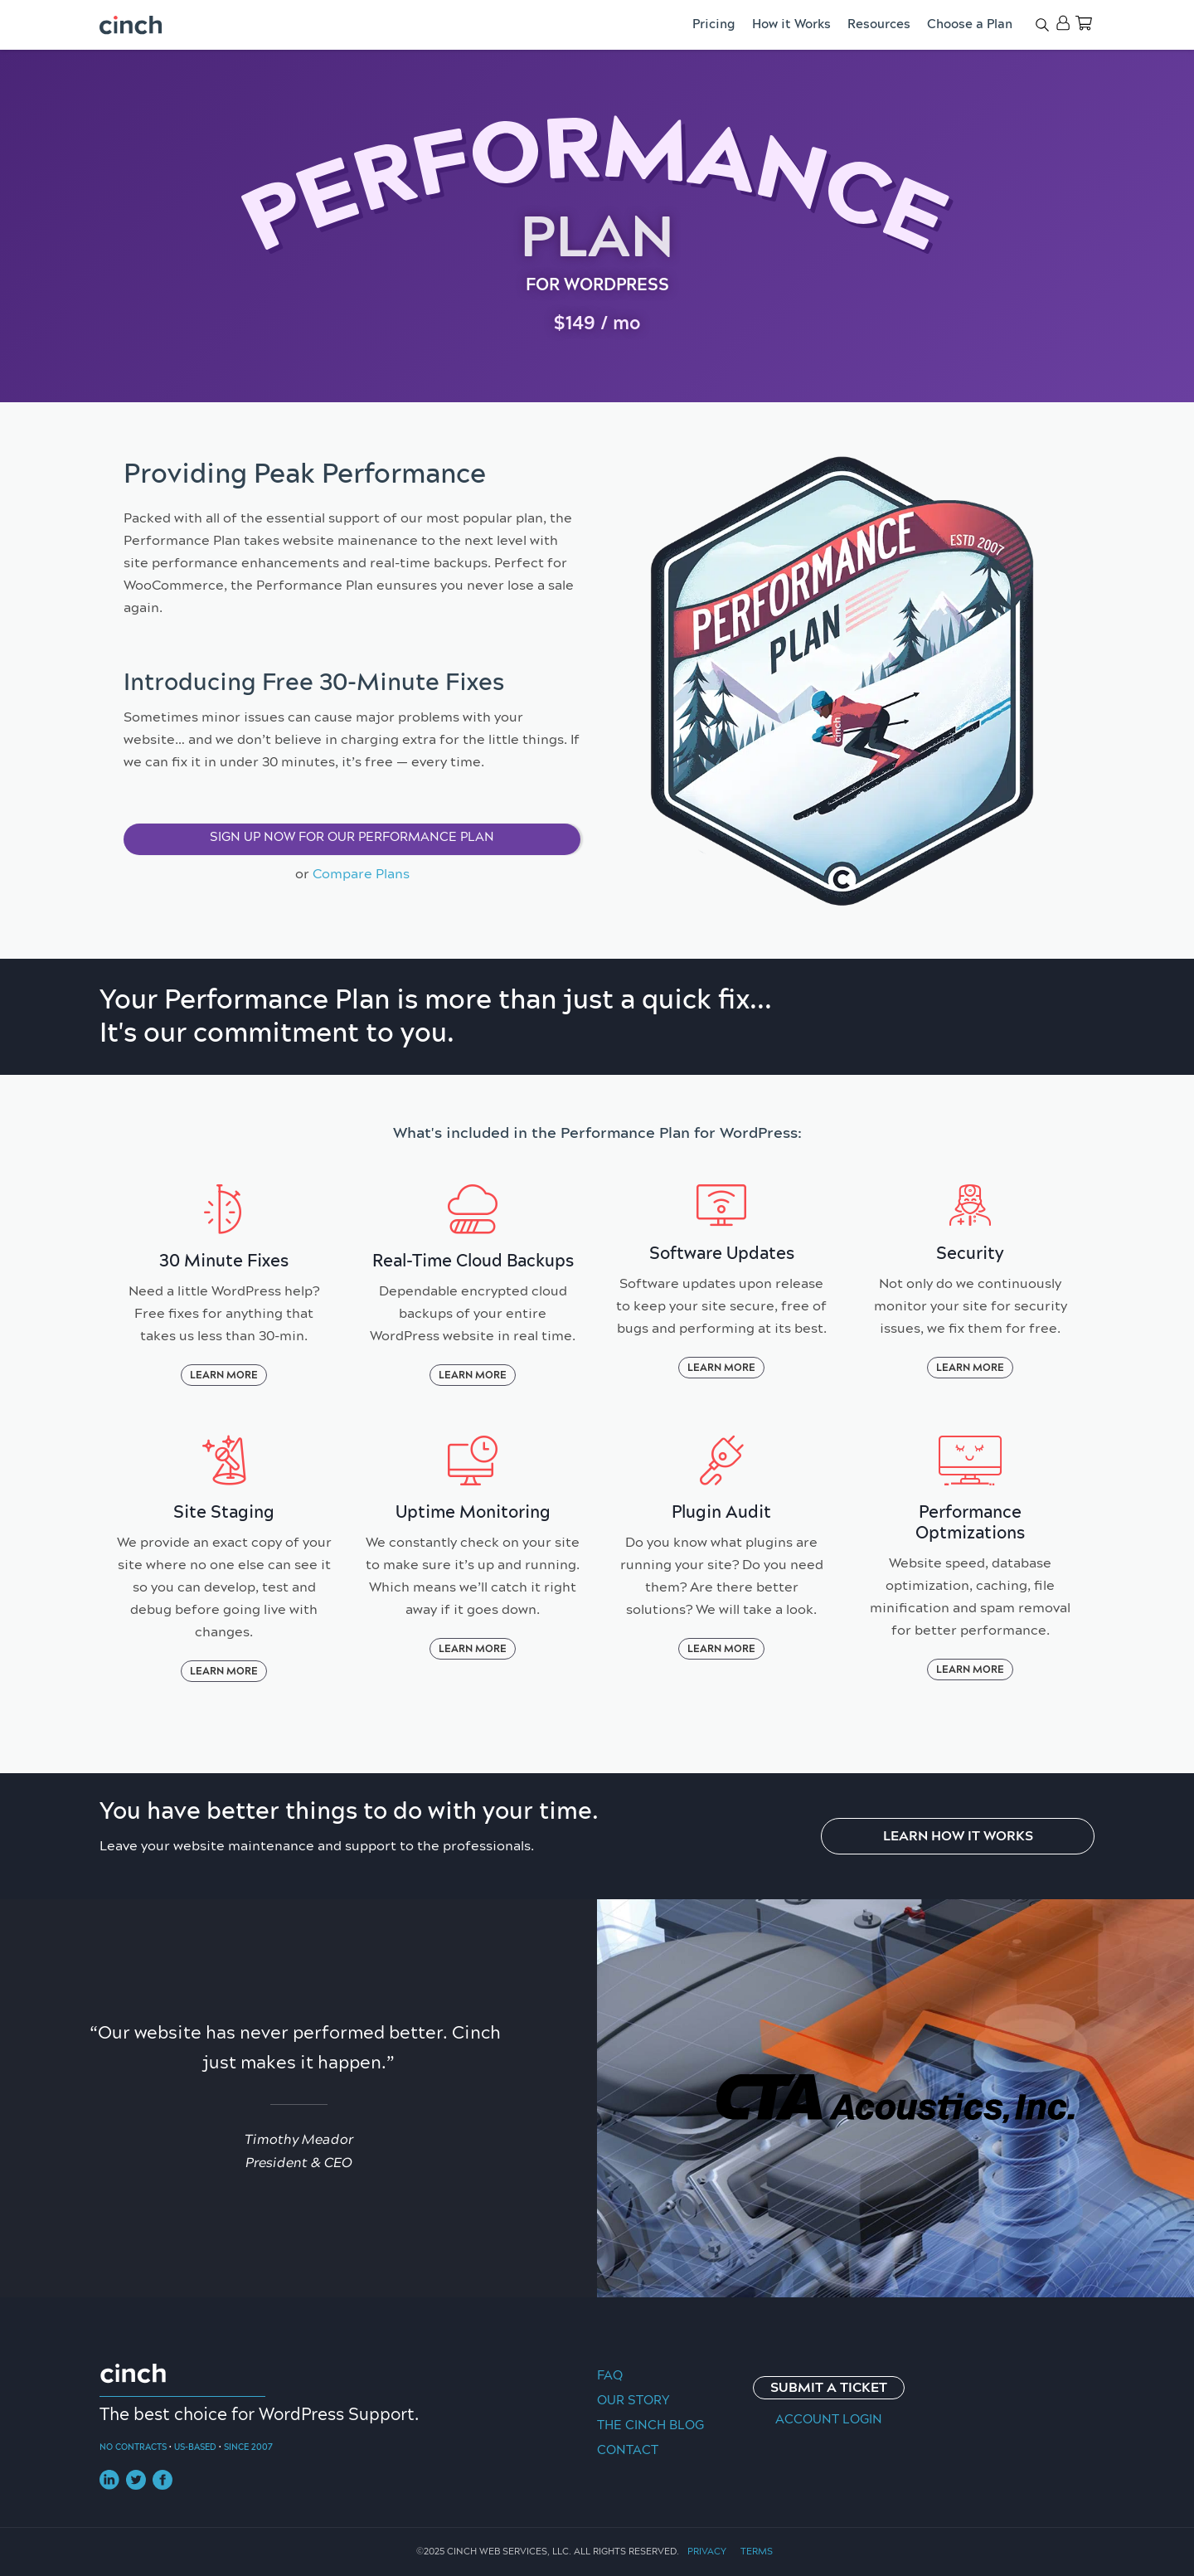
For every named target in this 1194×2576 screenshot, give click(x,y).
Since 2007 (248, 2447)
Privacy (706, 2551)
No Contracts (133, 2447)
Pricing (713, 24)
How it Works (791, 24)
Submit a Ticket (828, 2387)
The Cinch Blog (650, 2425)
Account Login (828, 2419)
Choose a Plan (969, 24)
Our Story (633, 2400)
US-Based (195, 2447)
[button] (352, 839)
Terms (756, 2551)
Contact (627, 2450)
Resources (878, 24)
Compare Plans (361, 874)
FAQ (610, 2375)
